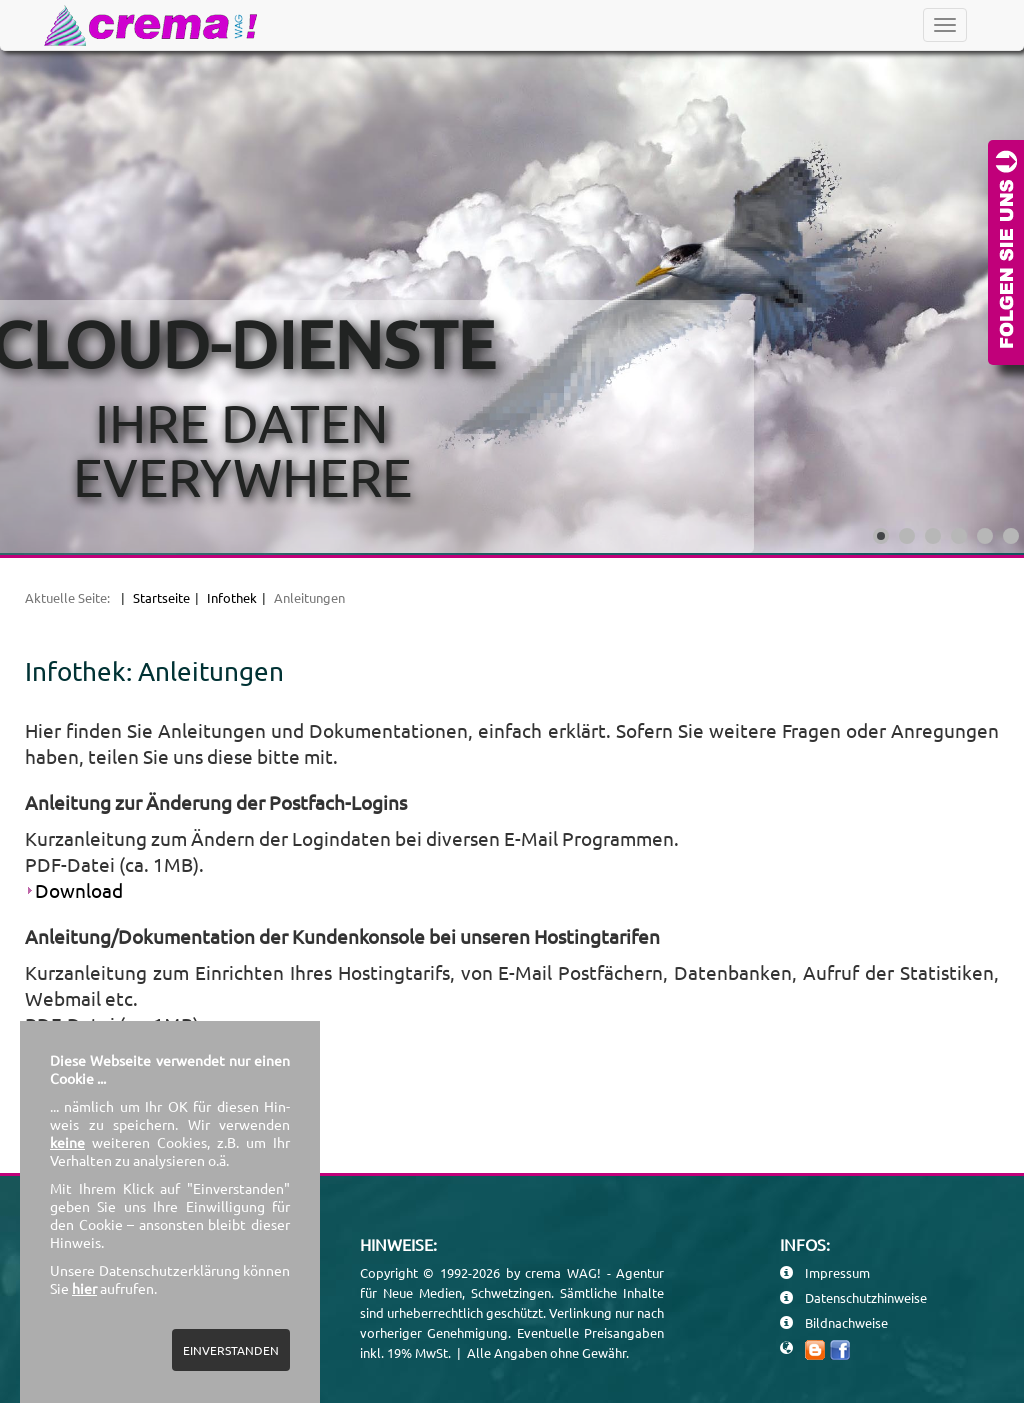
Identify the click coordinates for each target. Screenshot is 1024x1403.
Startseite (161, 597)
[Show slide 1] (881, 536)
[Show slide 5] (985, 536)
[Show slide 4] (959, 536)
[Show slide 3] (933, 536)
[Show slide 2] (907, 536)
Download (79, 890)
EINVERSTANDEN (231, 1350)
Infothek (232, 597)
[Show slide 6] (1011, 536)
